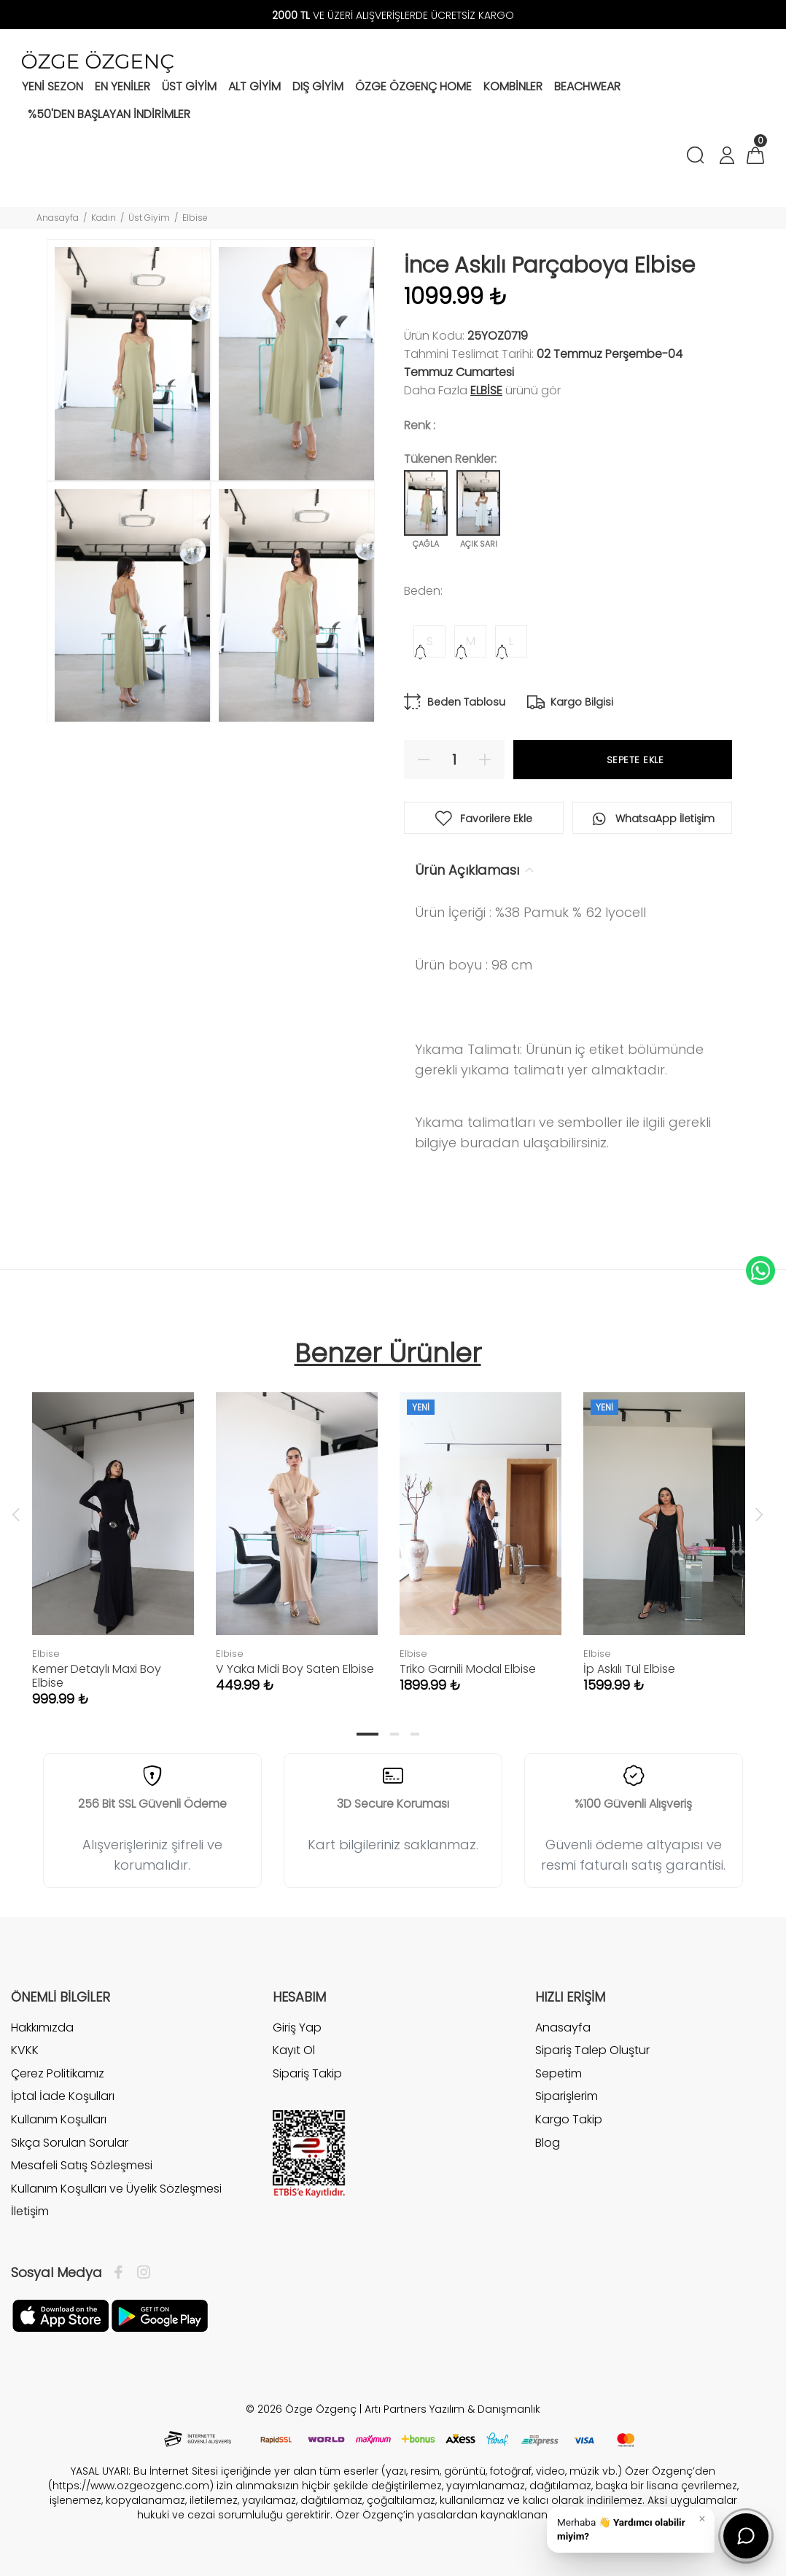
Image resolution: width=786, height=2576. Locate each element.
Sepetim (558, 2073)
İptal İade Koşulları (62, 2096)
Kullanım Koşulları (58, 2119)
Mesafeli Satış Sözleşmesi (81, 2165)
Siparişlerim (566, 2096)
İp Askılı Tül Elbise (629, 1668)
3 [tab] (414, 1734)
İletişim (30, 2211)
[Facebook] (122, 2272)
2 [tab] (394, 1734)
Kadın (103, 217)
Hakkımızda (42, 2028)
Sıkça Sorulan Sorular (69, 2142)
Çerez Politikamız (57, 2073)
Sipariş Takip (307, 2073)
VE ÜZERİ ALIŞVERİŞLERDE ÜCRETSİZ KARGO (393, 15)
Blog (547, 2142)
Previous (16, 1514)
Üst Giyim (149, 217)
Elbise (195, 217)
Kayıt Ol (294, 2050)
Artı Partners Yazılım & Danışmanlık (452, 2409)
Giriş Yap (297, 2028)
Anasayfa (57, 217)
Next (759, 1514)
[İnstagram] (140, 2272)
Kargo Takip (568, 2119)
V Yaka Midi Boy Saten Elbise (295, 1668)
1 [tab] (367, 1734)
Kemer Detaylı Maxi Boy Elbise (96, 1675)
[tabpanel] (113, 1534)
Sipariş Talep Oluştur (592, 2050)
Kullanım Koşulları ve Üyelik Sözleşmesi (116, 2188)
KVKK (25, 2050)
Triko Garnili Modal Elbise (468, 1668)
